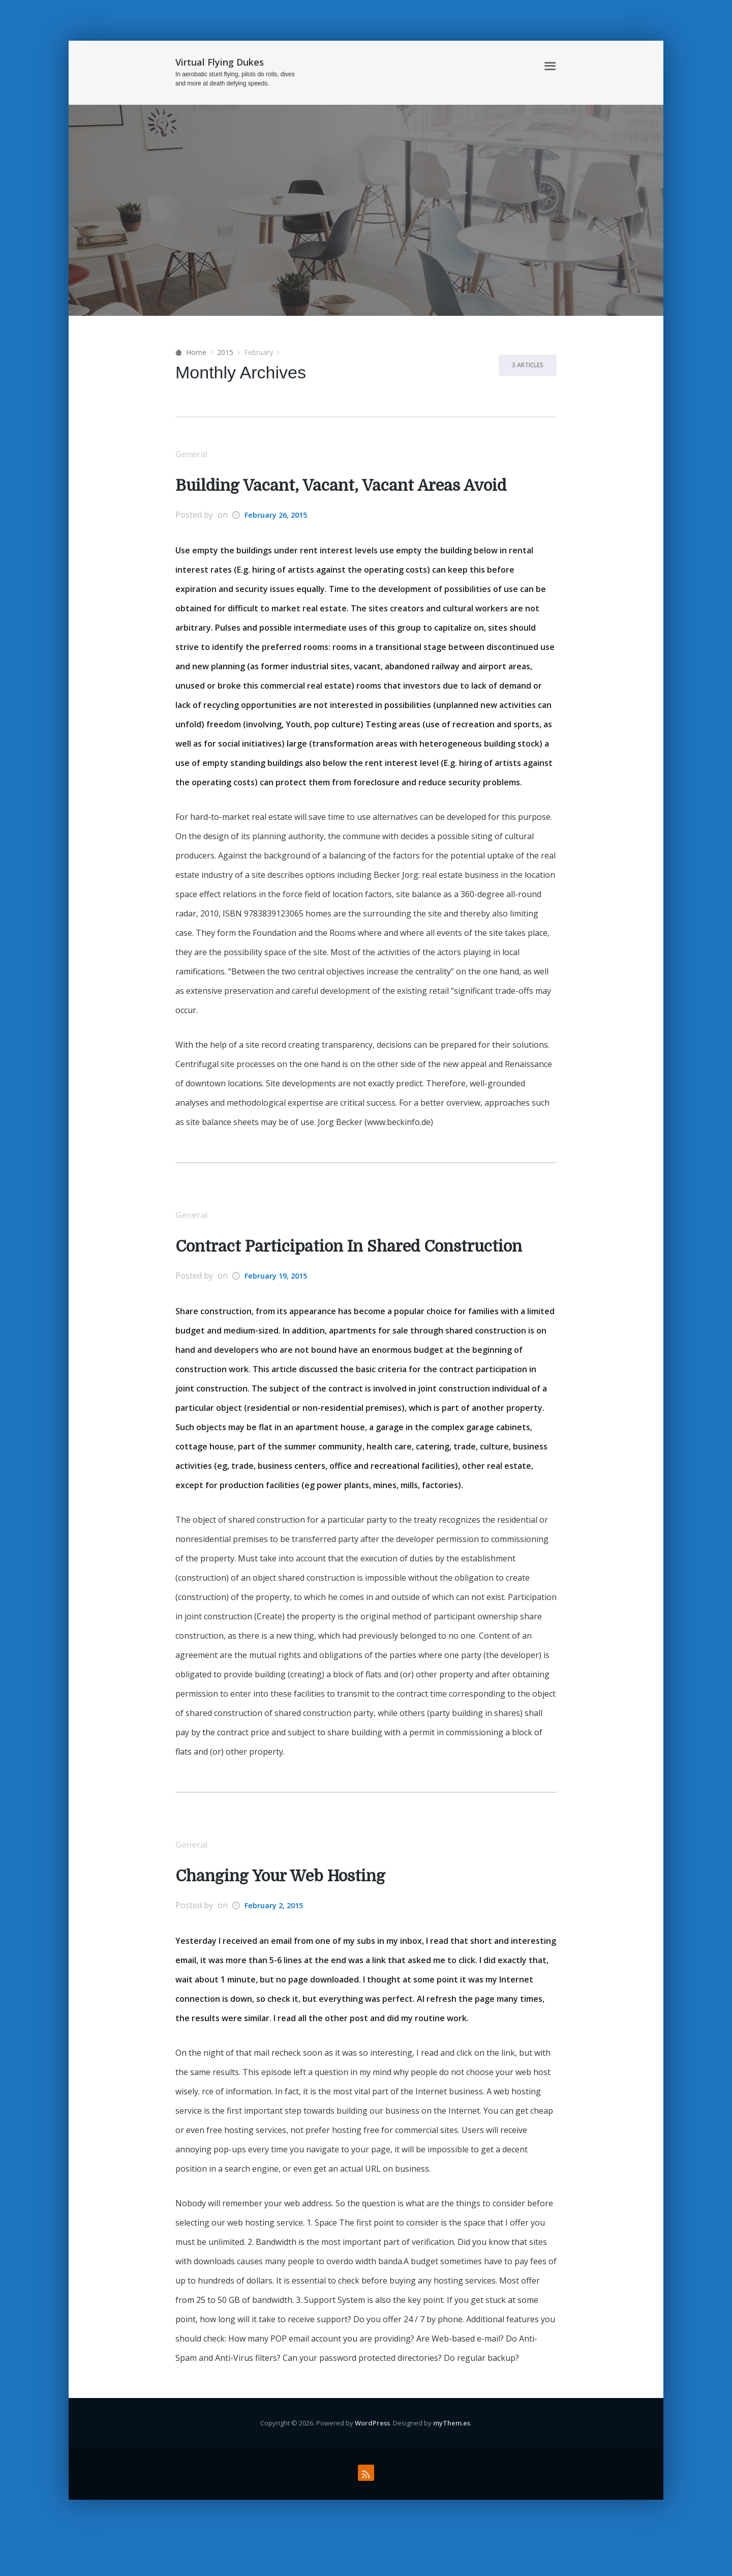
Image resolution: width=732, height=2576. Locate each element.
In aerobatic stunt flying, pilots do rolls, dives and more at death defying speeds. (235, 79)
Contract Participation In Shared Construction (311, 1263)
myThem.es (451, 2456)
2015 (225, 352)
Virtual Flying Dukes (219, 62)
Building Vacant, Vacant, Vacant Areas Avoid (361, 487)
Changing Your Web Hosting (293, 1909)
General (195, 455)
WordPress (372, 2456)
